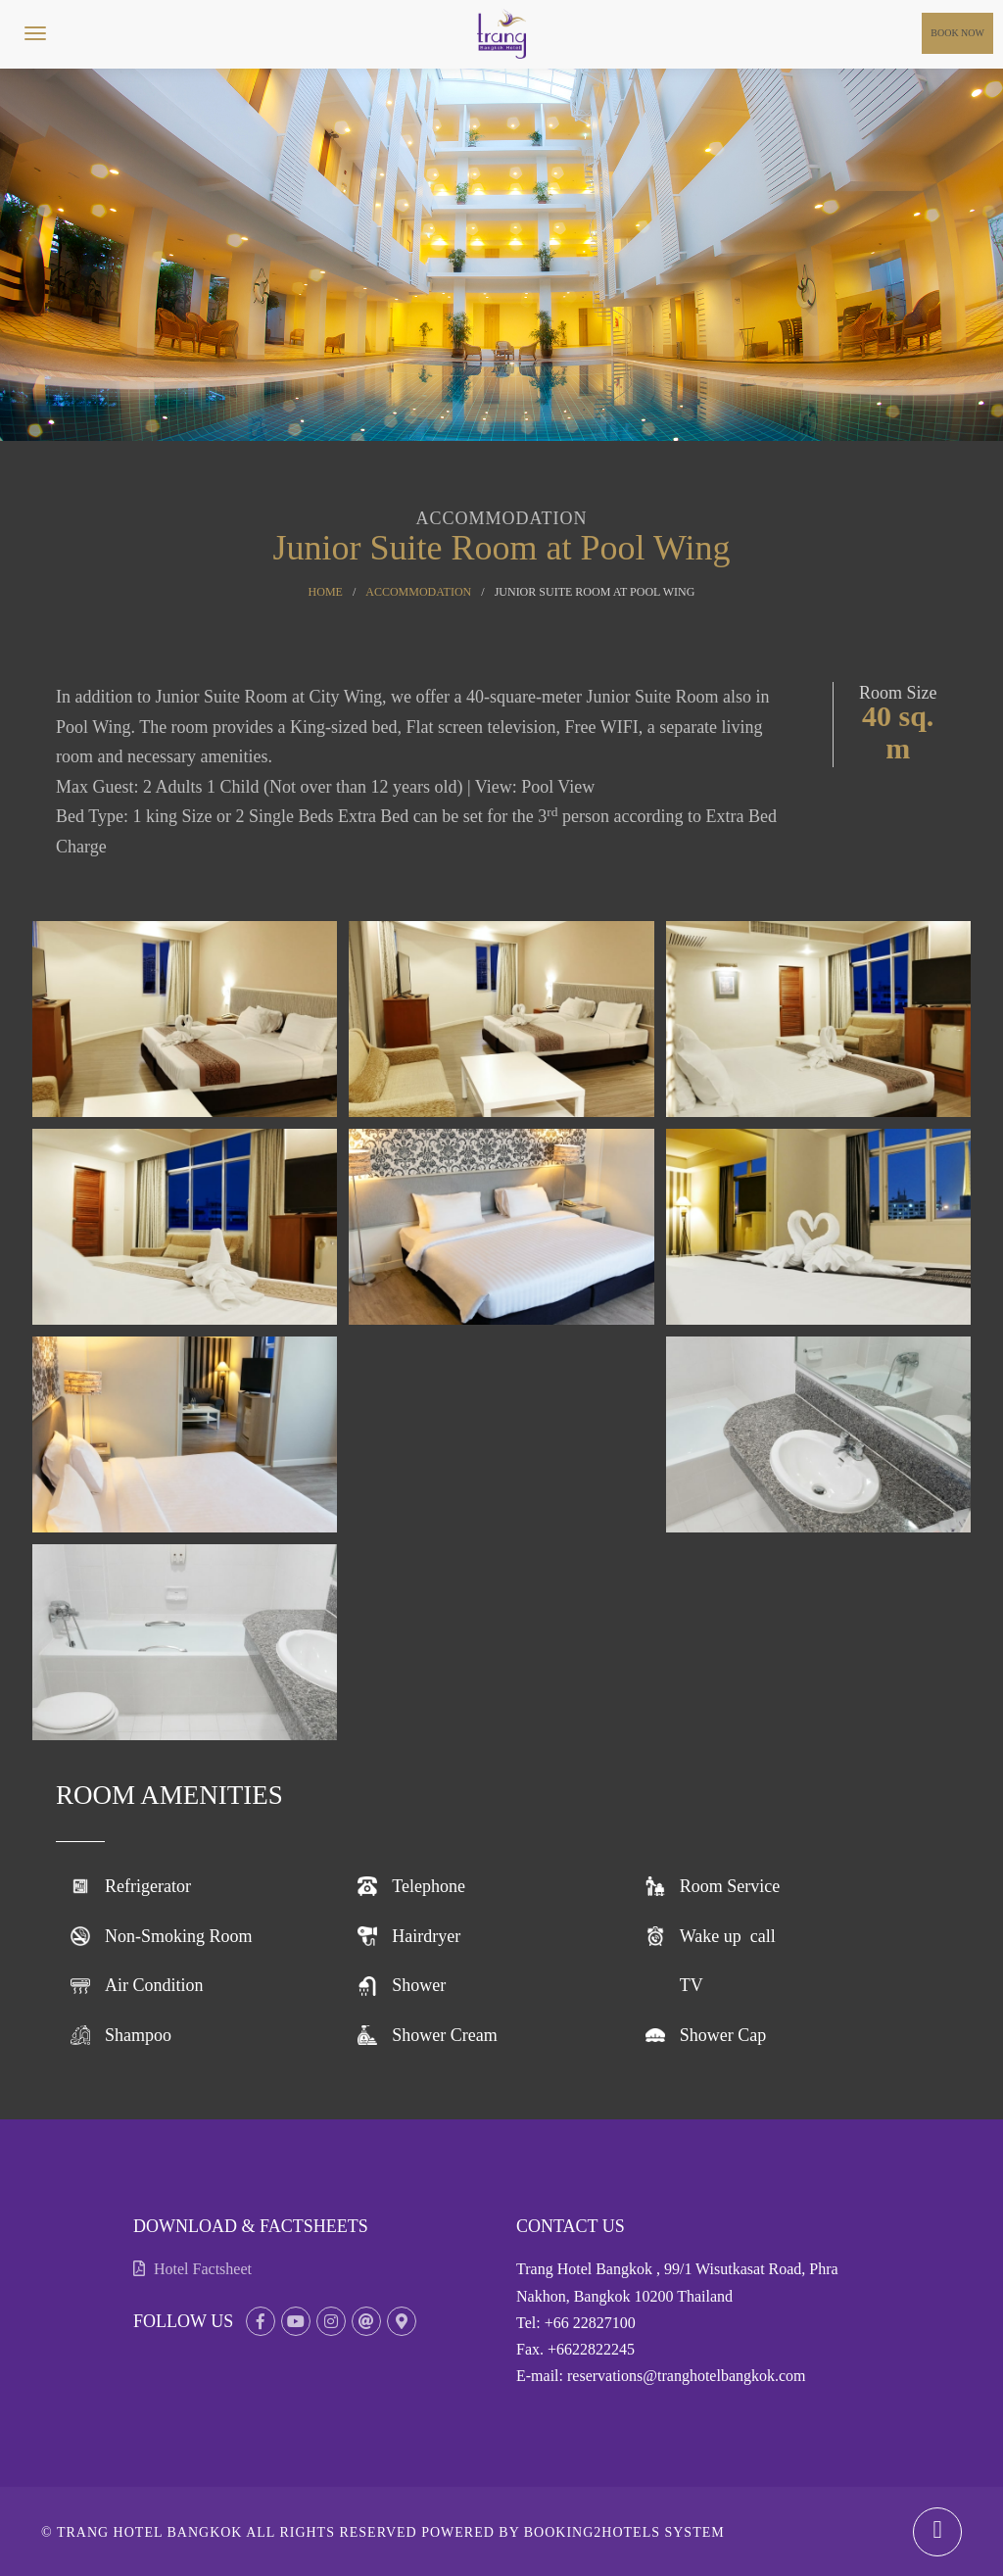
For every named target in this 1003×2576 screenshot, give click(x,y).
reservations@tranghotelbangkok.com (686, 2375)
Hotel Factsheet (192, 2268)
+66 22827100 (590, 2322)
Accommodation (418, 592)
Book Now (957, 32)
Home (326, 592)
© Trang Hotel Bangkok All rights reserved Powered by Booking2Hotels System (383, 2532)
